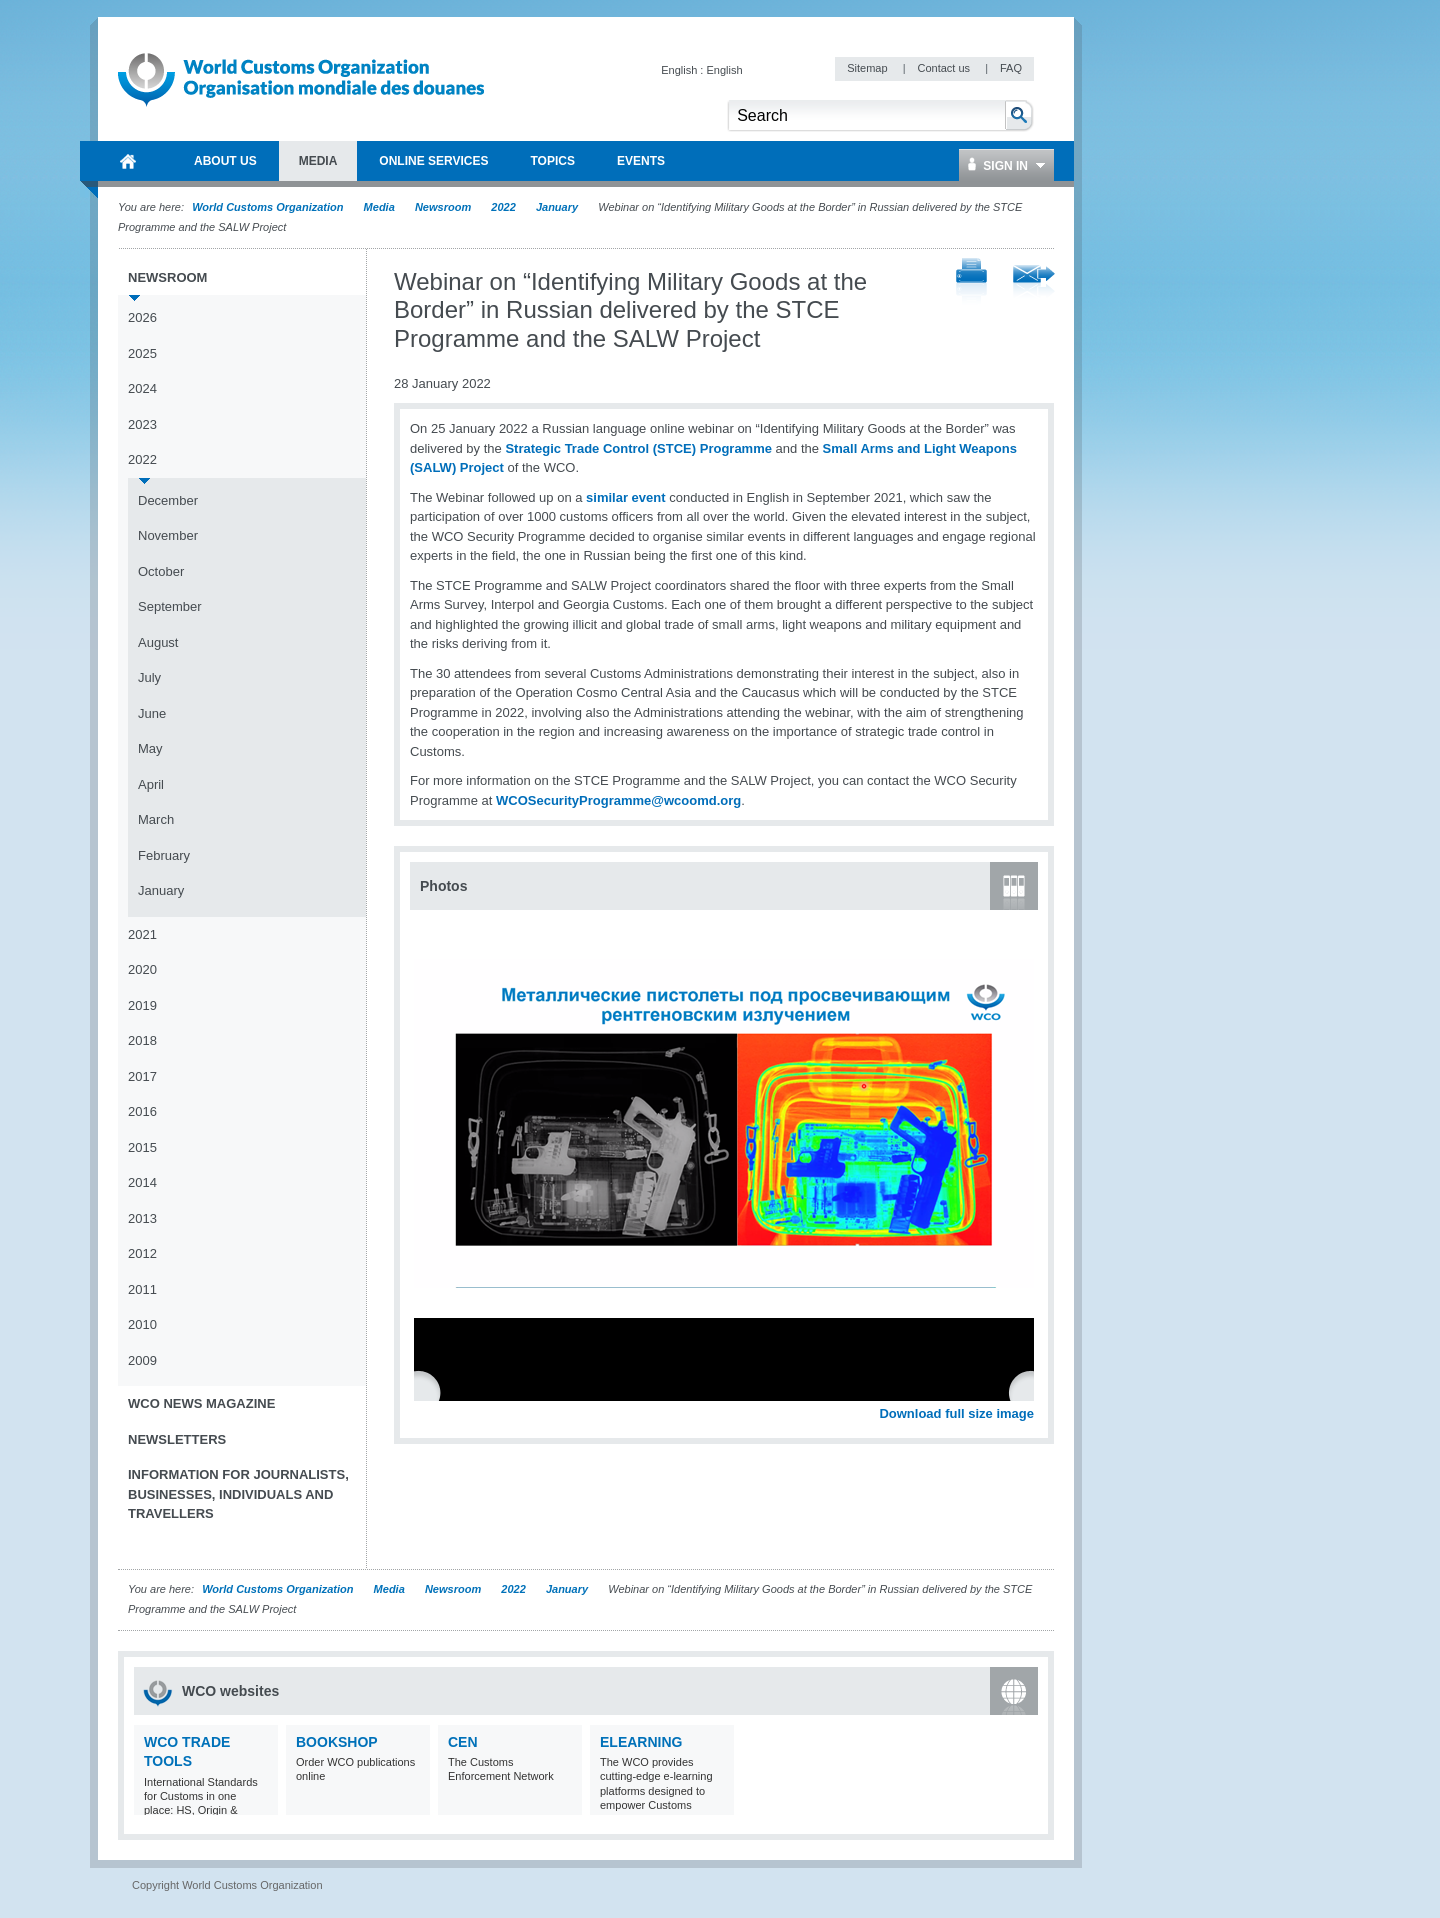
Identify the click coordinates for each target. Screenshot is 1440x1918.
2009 (142, 1360)
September (170, 606)
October (161, 571)
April (151, 784)
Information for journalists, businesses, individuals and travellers (238, 1494)
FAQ (1011, 68)
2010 (142, 1324)
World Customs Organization (269, 207)
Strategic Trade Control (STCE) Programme (638, 448)
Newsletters (177, 1439)
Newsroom (443, 207)
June (152, 713)
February (164, 855)
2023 (142, 424)
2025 (142, 353)
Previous (431, 1391)
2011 (142, 1289)
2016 (142, 1111)
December (168, 500)
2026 (142, 317)
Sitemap (868, 68)
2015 (142, 1147)
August (158, 642)
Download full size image (956, 1413)
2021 (142, 934)
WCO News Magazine (201, 1403)
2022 (503, 207)
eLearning (641, 1742)
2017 (142, 1076)
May (150, 748)
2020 (142, 969)
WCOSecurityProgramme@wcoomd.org (618, 800)
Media (379, 207)
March (156, 819)
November (168, 535)
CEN (463, 1742)
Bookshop (337, 1742)
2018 (142, 1040)
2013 (142, 1218)
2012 (142, 1253)
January (557, 207)
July (149, 677)
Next (1030, 1391)
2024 (142, 388)
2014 (142, 1182)
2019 (142, 1005)
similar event (626, 497)
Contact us (945, 68)
